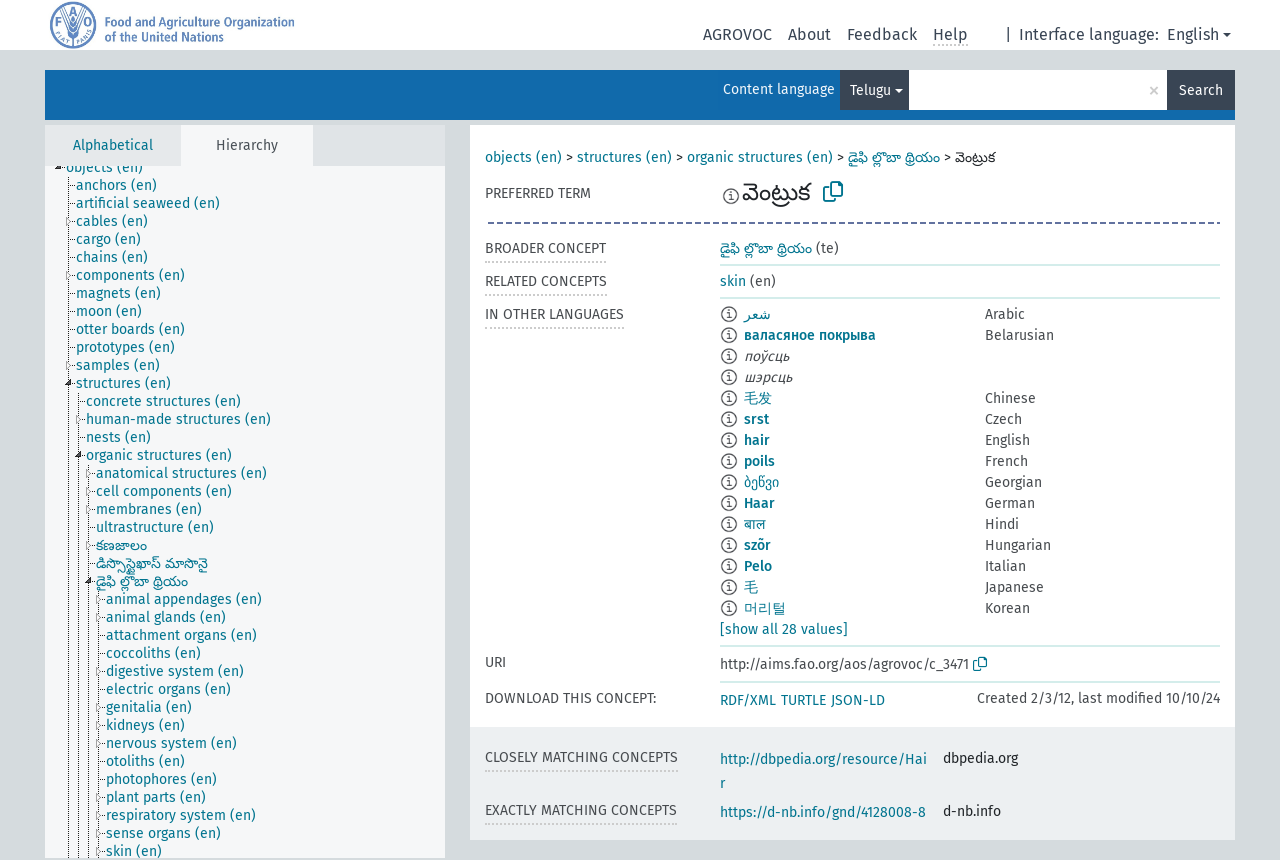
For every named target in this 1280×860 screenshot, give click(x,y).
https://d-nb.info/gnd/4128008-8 (823, 812)
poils (759, 461)
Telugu (870, 90)
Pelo (758, 566)
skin (733, 281)
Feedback (882, 34)
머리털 (765, 608)
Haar (759, 503)
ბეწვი (761, 482)
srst (756, 419)
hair (757, 440)
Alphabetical (113, 145)
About (809, 34)
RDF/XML (748, 700)
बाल (754, 524)
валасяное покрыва (810, 335)
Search (1201, 90)
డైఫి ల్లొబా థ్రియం (894, 157)
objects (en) (523, 157)
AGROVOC (737, 34)
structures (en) (624, 157)
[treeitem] (113, 168)
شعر (757, 314)
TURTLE (803, 700)
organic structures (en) (760, 157)
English (1193, 34)
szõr (757, 545)
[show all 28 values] (784, 629)
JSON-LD (858, 700)
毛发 (758, 398)
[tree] (245, 512)
